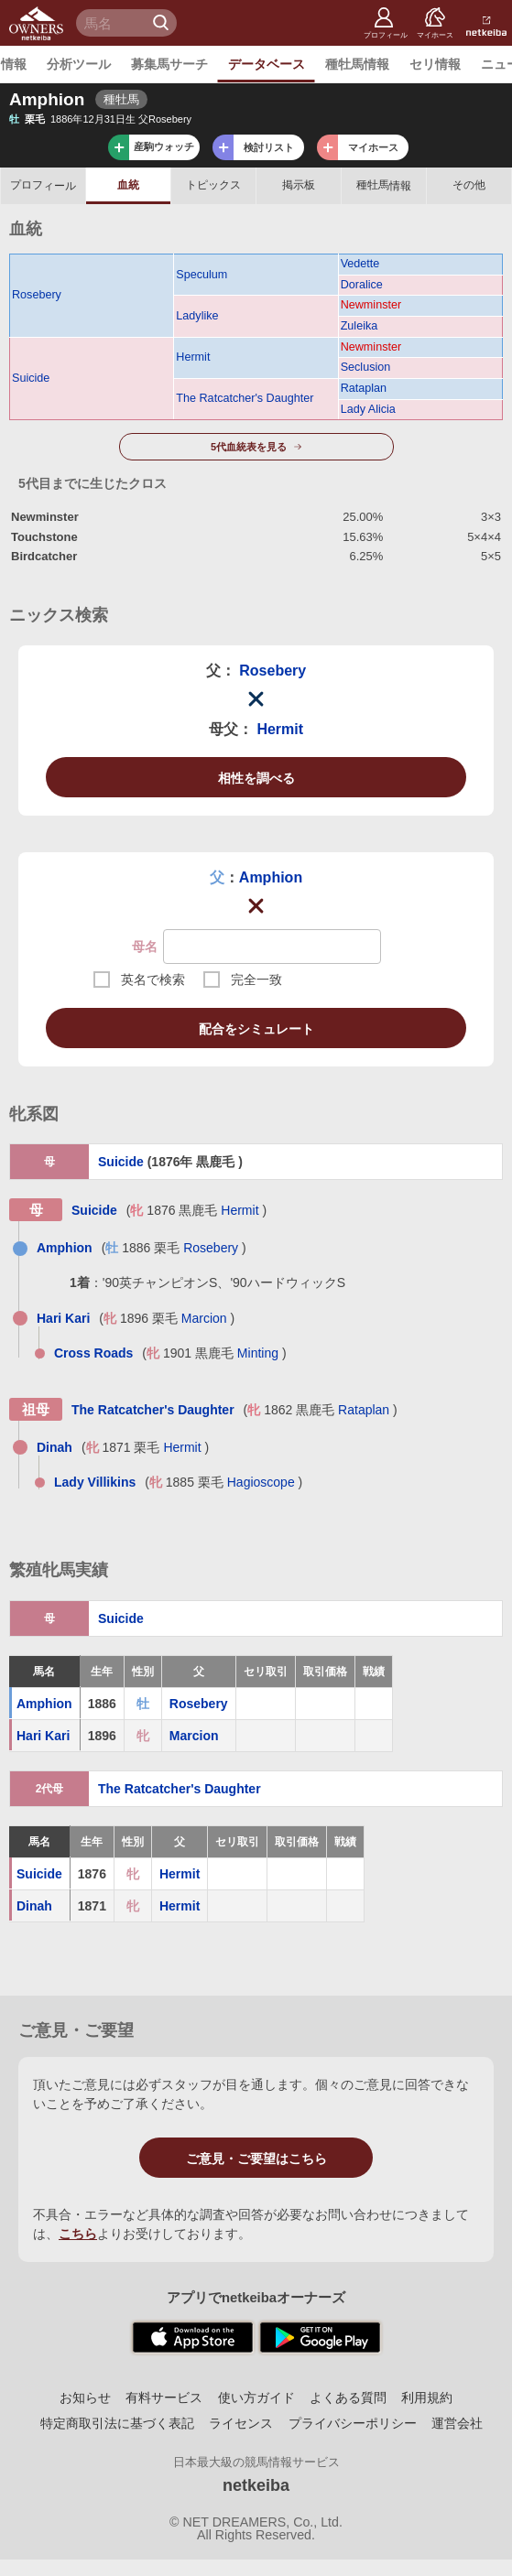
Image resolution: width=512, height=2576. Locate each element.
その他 (468, 185)
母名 (145, 946)
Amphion (270, 877)
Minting (257, 1353)
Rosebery (36, 294)
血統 (128, 185)
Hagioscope (261, 1482)
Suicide (30, 378)
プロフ (43, 185)
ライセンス (241, 2423)
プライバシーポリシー (353, 2423)
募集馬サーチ (169, 64)
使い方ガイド (256, 2397)
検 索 (163, 23)
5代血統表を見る (249, 446)
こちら (78, 2233)
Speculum (201, 274)
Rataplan (364, 388)
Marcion (204, 1318)
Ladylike (197, 315)
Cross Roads (93, 1353)
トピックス (213, 185)
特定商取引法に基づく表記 (117, 2423)
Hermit (193, 357)
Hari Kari (63, 1318)
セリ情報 (435, 64)
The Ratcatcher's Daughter (244, 398)
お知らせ (85, 2397)
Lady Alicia (368, 409)
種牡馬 (383, 185)
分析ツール (79, 64)
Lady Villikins (95, 1482)
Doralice (362, 284)
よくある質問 (348, 2397)
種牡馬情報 (357, 64)
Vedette (360, 263)
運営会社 (457, 2423)
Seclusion (366, 367)
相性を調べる (256, 778)
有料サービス (163, 2397)
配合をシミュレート (256, 1029)
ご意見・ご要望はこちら (256, 2158)
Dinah (54, 1447)
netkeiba (256, 2485)
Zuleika (359, 325)
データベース (266, 64)
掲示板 (298, 185)
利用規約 (426, 2397)
